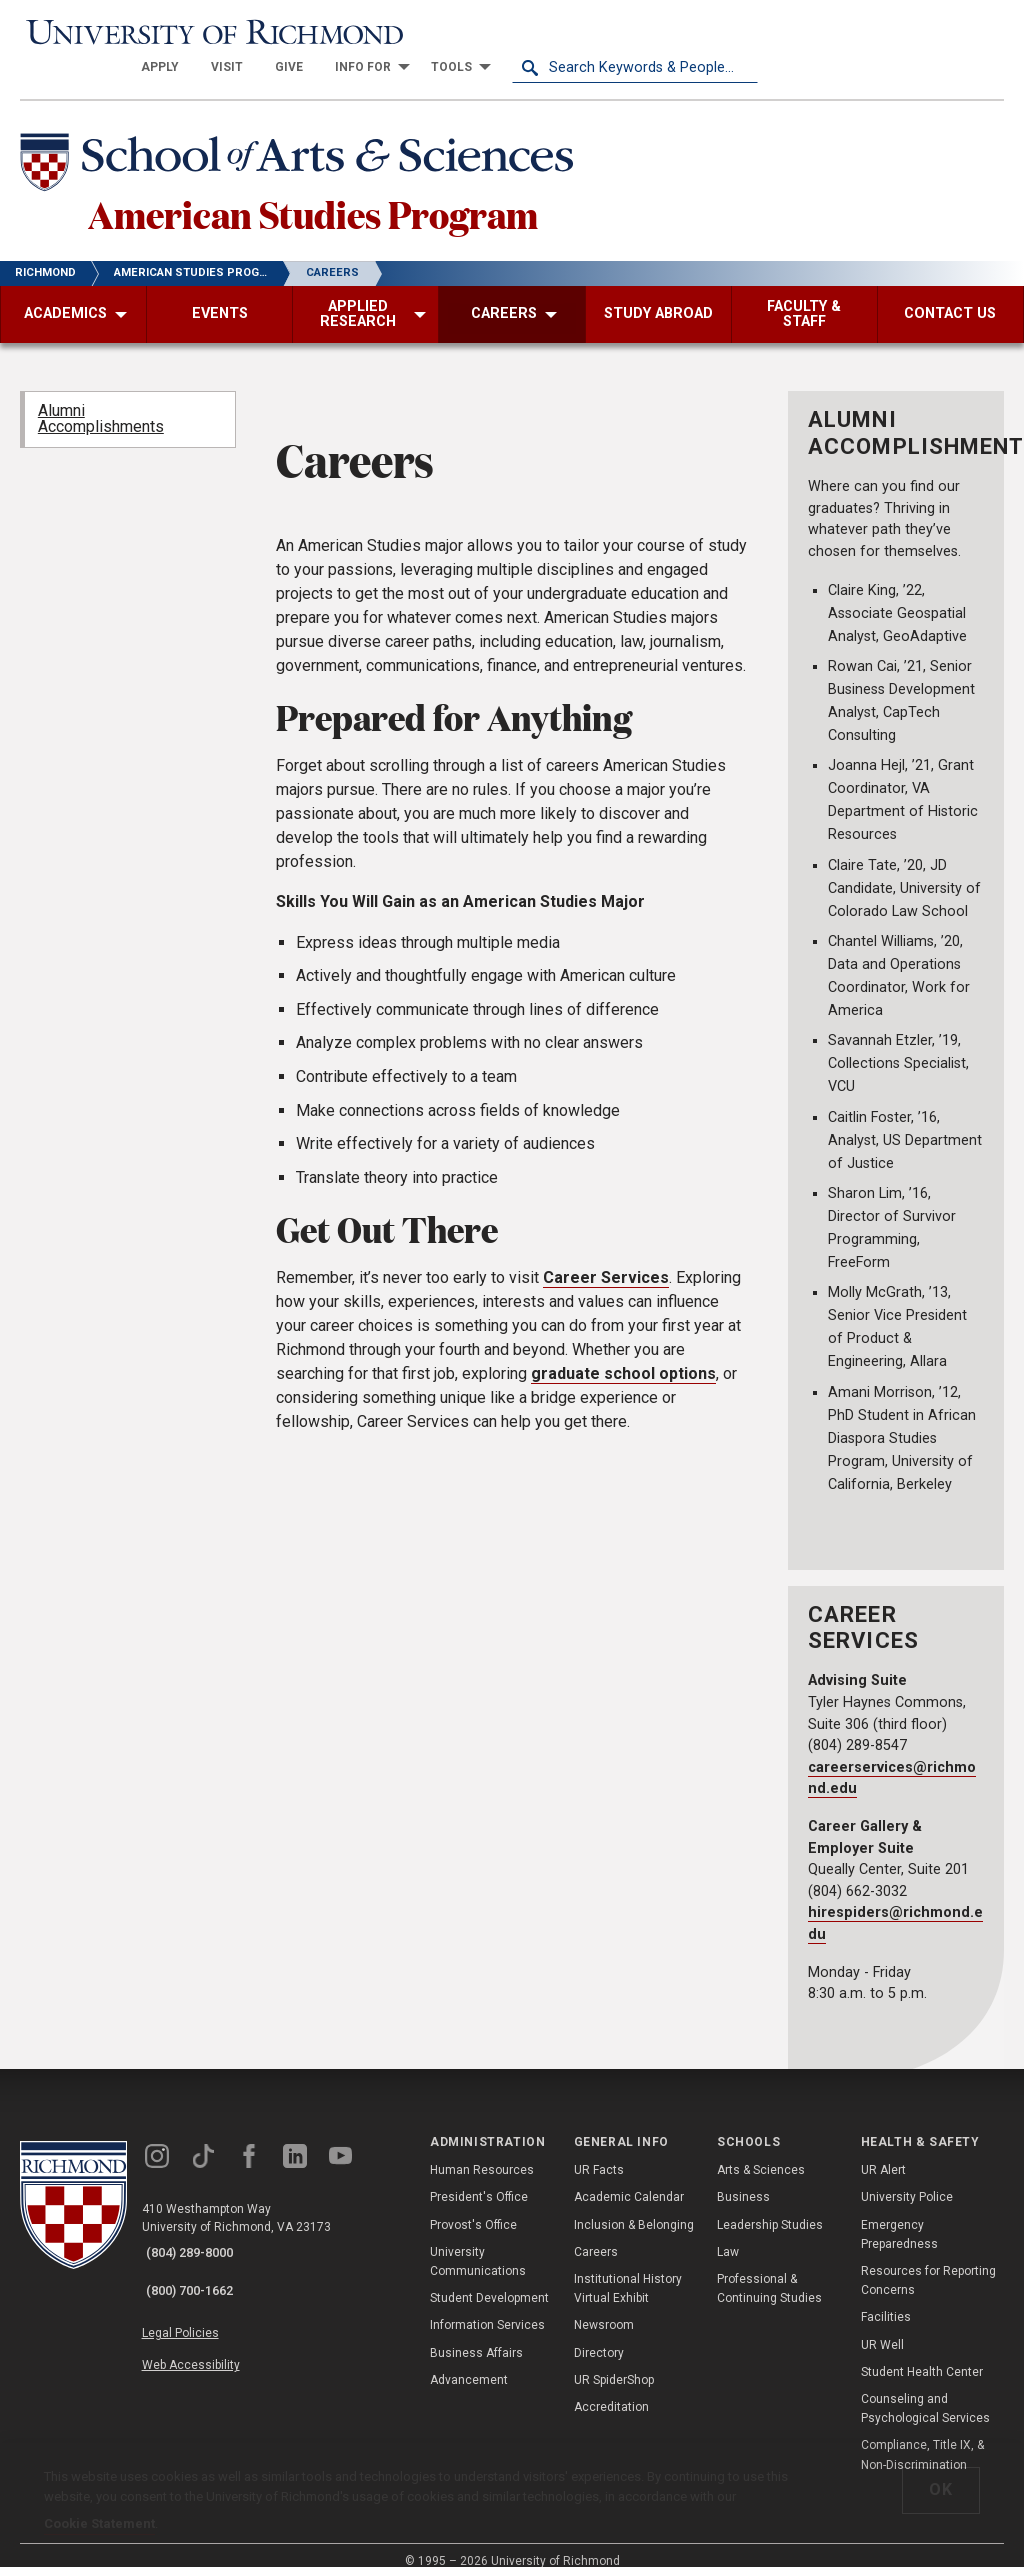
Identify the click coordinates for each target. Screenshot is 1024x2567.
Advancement (469, 2361)
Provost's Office (473, 2206)
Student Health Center (922, 2353)
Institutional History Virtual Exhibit (628, 2269)
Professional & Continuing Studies (769, 2269)
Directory (599, 2334)
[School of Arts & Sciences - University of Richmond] (324, 133)
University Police (907, 2179)
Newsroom (604, 2307)
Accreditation (611, 2388)
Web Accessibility (208, 2321)
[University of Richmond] (143, 32)
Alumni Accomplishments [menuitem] (101, 400)
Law (728, 2233)
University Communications (478, 2242)
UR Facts (599, 2151)
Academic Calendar (629, 2179)
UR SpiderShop (614, 2361)
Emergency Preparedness (899, 2215)
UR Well (882, 2326)
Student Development (489, 2279)
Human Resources (482, 2151)
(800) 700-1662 (201, 2260)
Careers (596, 2233)
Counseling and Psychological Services (925, 2389)
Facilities (886, 2299)
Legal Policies (197, 2298)
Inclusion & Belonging (634, 2206)
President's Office (479, 2179)
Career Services (606, 1258)
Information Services (487, 2307)
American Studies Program (372, 189)
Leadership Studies (770, 2206)
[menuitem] (406, 32)
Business (743, 2179)
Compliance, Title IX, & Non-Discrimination (922, 2435)
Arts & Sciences (761, 2151)
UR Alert (883, 2151)
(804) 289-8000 (201, 2234)
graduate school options (623, 1354)
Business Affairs (476, 2334)
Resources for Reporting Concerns (928, 2261)
